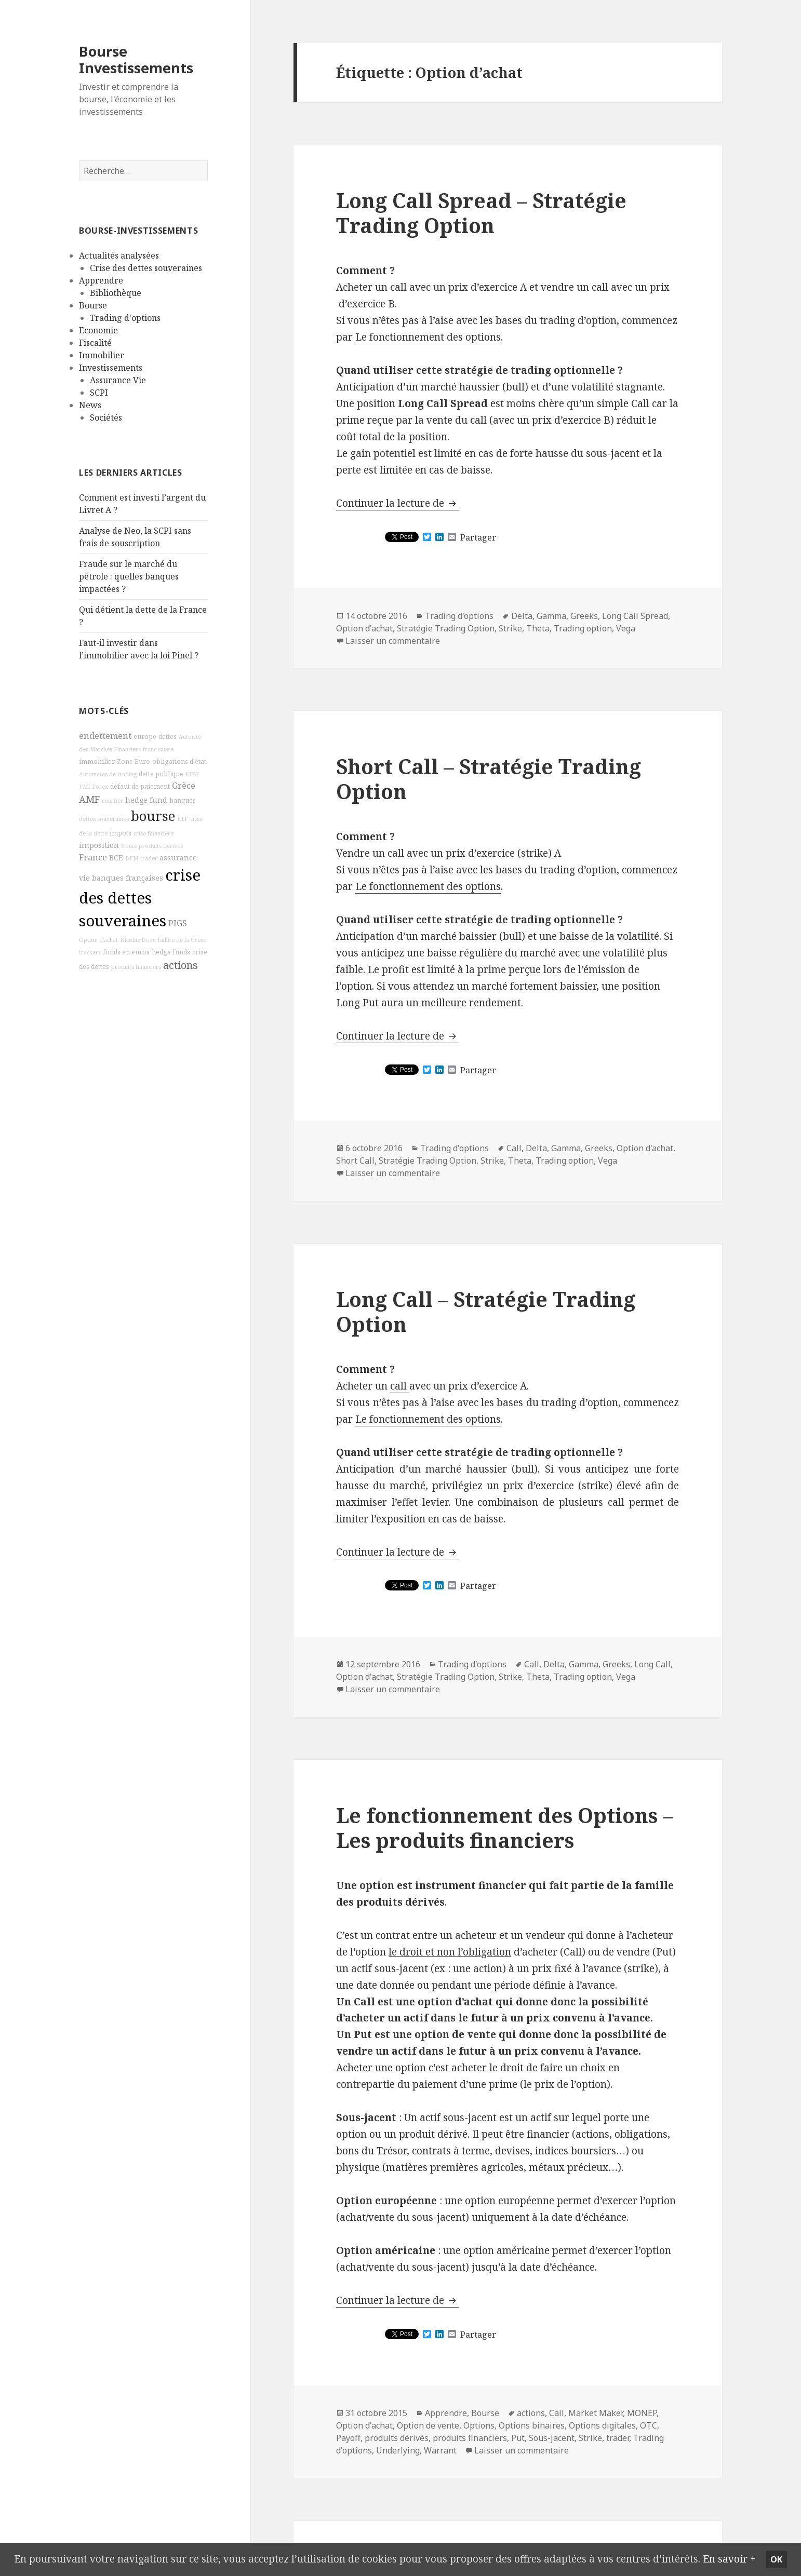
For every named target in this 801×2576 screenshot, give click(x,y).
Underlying (398, 2450)
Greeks (584, 616)
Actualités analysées (119, 255)
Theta (538, 628)
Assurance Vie (118, 380)
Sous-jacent (552, 2438)
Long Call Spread (635, 616)
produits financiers (136, 966)
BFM (131, 858)
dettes (167, 736)
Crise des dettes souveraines (146, 268)
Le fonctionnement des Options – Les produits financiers (504, 1827)
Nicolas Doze (138, 939)
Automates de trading (108, 774)
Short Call (355, 1160)
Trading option (583, 628)
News (90, 405)
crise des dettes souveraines (140, 897)
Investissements (110, 367)
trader (148, 858)
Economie (98, 330)
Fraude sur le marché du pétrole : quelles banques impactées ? (129, 576)
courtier (112, 800)
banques (182, 799)
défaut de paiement (140, 786)
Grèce (183, 785)
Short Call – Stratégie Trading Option (488, 778)
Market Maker (595, 2413)
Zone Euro (133, 761)
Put (518, 2438)
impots (120, 833)
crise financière (153, 833)
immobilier (97, 761)
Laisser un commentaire (392, 640)
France (93, 857)
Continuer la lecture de (397, 503)
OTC (648, 2425)
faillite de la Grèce (182, 939)
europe (145, 736)
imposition (99, 845)
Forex (100, 786)
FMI (84, 786)
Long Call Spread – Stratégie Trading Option (481, 212)
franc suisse (158, 749)
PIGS (177, 922)
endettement (105, 735)
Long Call (652, 1664)
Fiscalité (95, 342)
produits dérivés (161, 845)
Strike (129, 845)
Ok (776, 2559)
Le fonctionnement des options (428, 337)
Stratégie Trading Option (446, 628)
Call (514, 1148)
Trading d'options (125, 317)
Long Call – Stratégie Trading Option (485, 1311)
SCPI (99, 392)
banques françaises (127, 877)
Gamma (551, 616)
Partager (478, 537)
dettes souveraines (104, 818)
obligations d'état (179, 761)
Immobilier (101, 355)
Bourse (93, 305)
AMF (89, 798)
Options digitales (602, 2425)
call (399, 1386)
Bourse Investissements (136, 59)
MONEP (642, 2413)
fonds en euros (126, 951)
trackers (90, 951)
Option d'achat (98, 939)
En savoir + (729, 2559)
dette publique (161, 774)
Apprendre (101, 280)
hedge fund (146, 799)
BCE (116, 857)
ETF (182, 818)
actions (180, 964)
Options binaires (532, 2425)
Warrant (440, 2450)
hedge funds (171, 951)
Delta (521, 616)
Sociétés (106, 417)
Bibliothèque (115, 293)
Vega (625, 628)
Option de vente (428, 2425)
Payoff (348, 2438)
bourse (153, 816)
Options (479, 2425)
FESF (192, 774)
